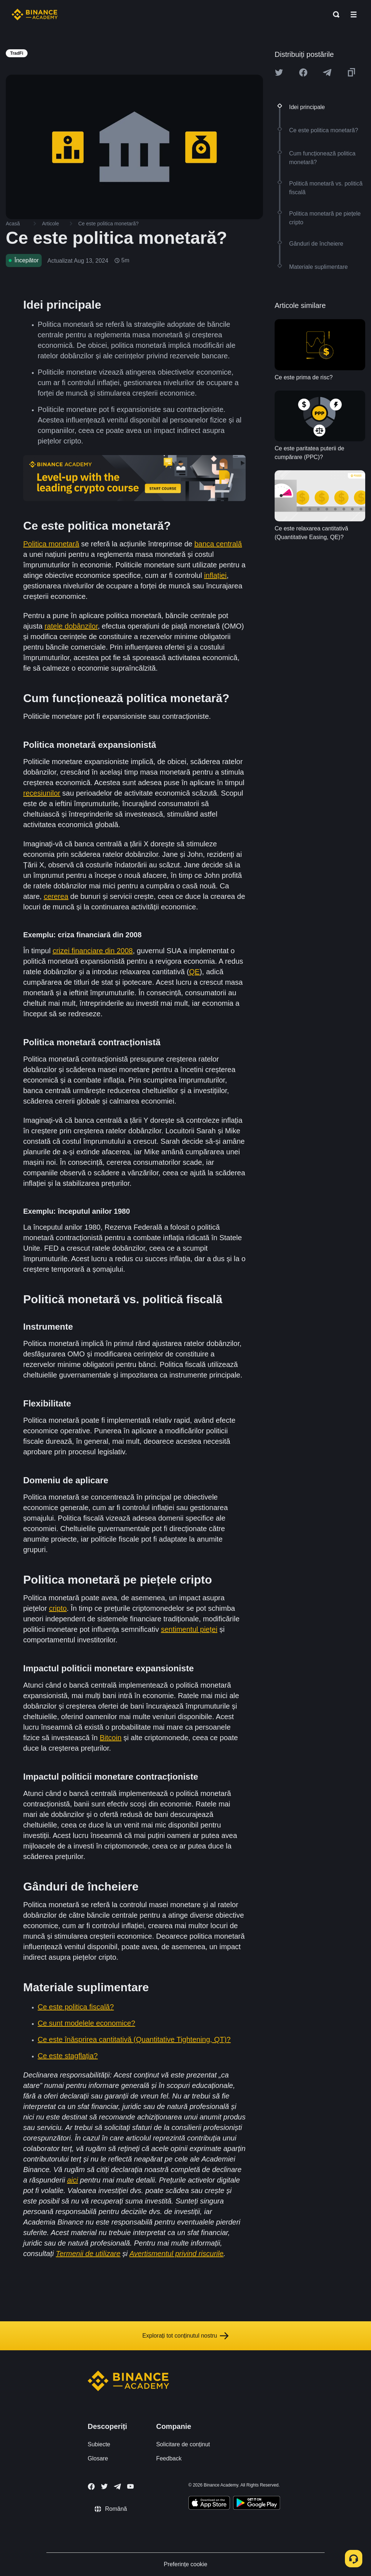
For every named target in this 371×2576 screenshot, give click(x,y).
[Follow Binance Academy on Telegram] (117, 2486)
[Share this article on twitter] (279, 72)
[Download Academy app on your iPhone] (209, 2504)
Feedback (169, 2458)
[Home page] (35, 14)
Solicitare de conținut (183, 2444)
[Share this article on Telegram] (327, 72)
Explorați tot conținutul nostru (185, 2335)
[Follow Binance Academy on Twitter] (104, 2486)
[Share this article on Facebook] (303, 72)
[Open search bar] (334, 14)
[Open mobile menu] (353, 14)
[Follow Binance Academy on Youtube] (130, 2486)
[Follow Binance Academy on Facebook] (91, 2486)
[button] (353, 14)
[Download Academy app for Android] (256, 2504)
